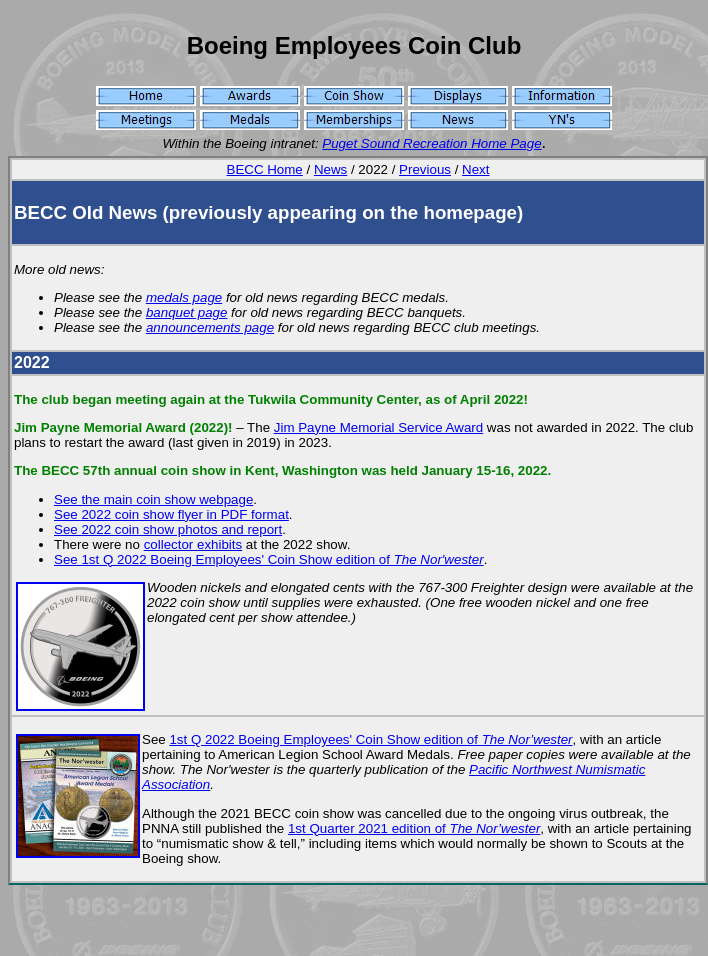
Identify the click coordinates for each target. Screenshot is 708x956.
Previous (425, 169)
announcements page (210, 327)
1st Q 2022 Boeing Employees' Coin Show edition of (370, 739)
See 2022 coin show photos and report (168, 529)
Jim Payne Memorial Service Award (378, 427)
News (330, 169)
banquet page (187, 312)
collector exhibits (193, 544)
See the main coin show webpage (153, 499)
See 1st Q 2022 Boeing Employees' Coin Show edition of (269, 559)
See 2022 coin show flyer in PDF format (171, 514)
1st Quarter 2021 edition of (414, 828)
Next (475, 169)
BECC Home (265, 169)
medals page (184, 297)
